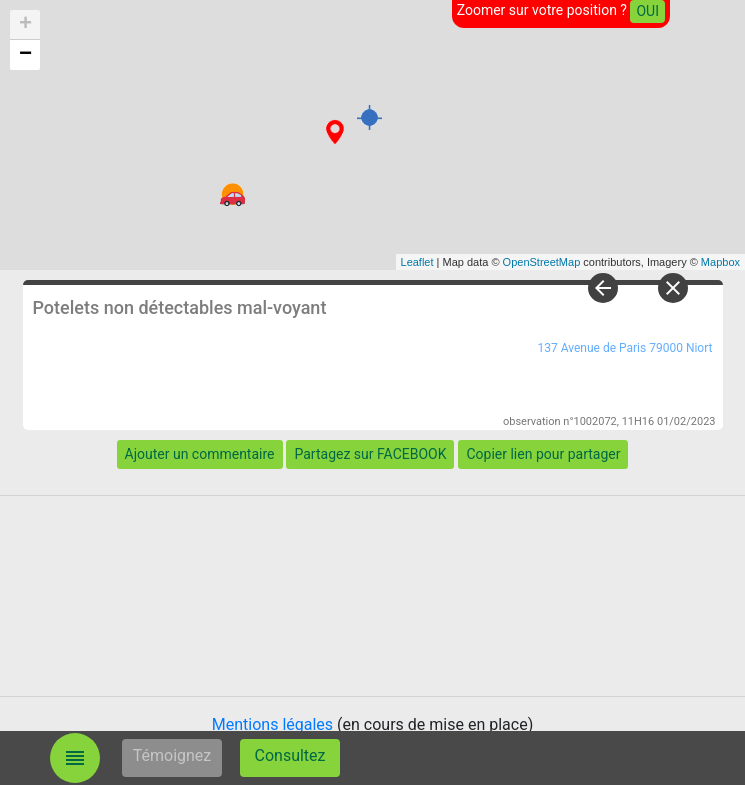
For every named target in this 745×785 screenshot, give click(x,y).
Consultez (290, 755)
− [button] (25, 55)
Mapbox (720, 262)
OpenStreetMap (542, 262)
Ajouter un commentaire (200, 454)
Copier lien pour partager (543, 454)
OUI (647, 11)
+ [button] (25, 25)
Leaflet (417, 262)
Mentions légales (272, 724)
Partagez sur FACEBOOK (370, 454)
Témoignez (172, 755)
